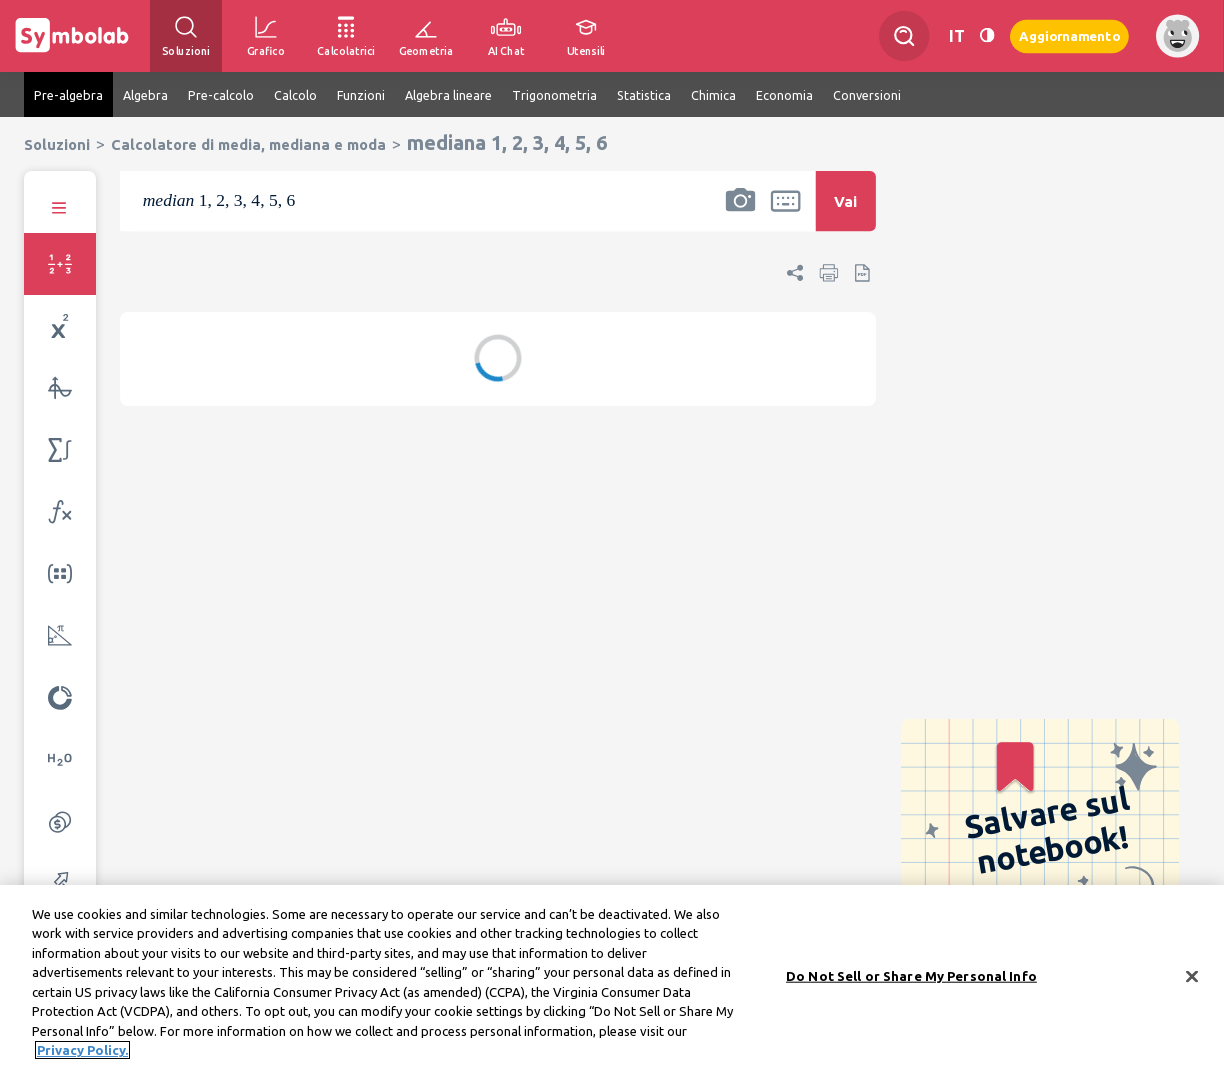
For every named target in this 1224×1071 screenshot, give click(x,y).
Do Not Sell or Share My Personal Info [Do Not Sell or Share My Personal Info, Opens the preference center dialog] (911, 982)
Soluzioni (57, 144)
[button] (740, 214)
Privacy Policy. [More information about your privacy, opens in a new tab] (82, 1057)
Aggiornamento (1069, 35)
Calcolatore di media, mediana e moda (248, 144)
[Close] (1192, 983)
